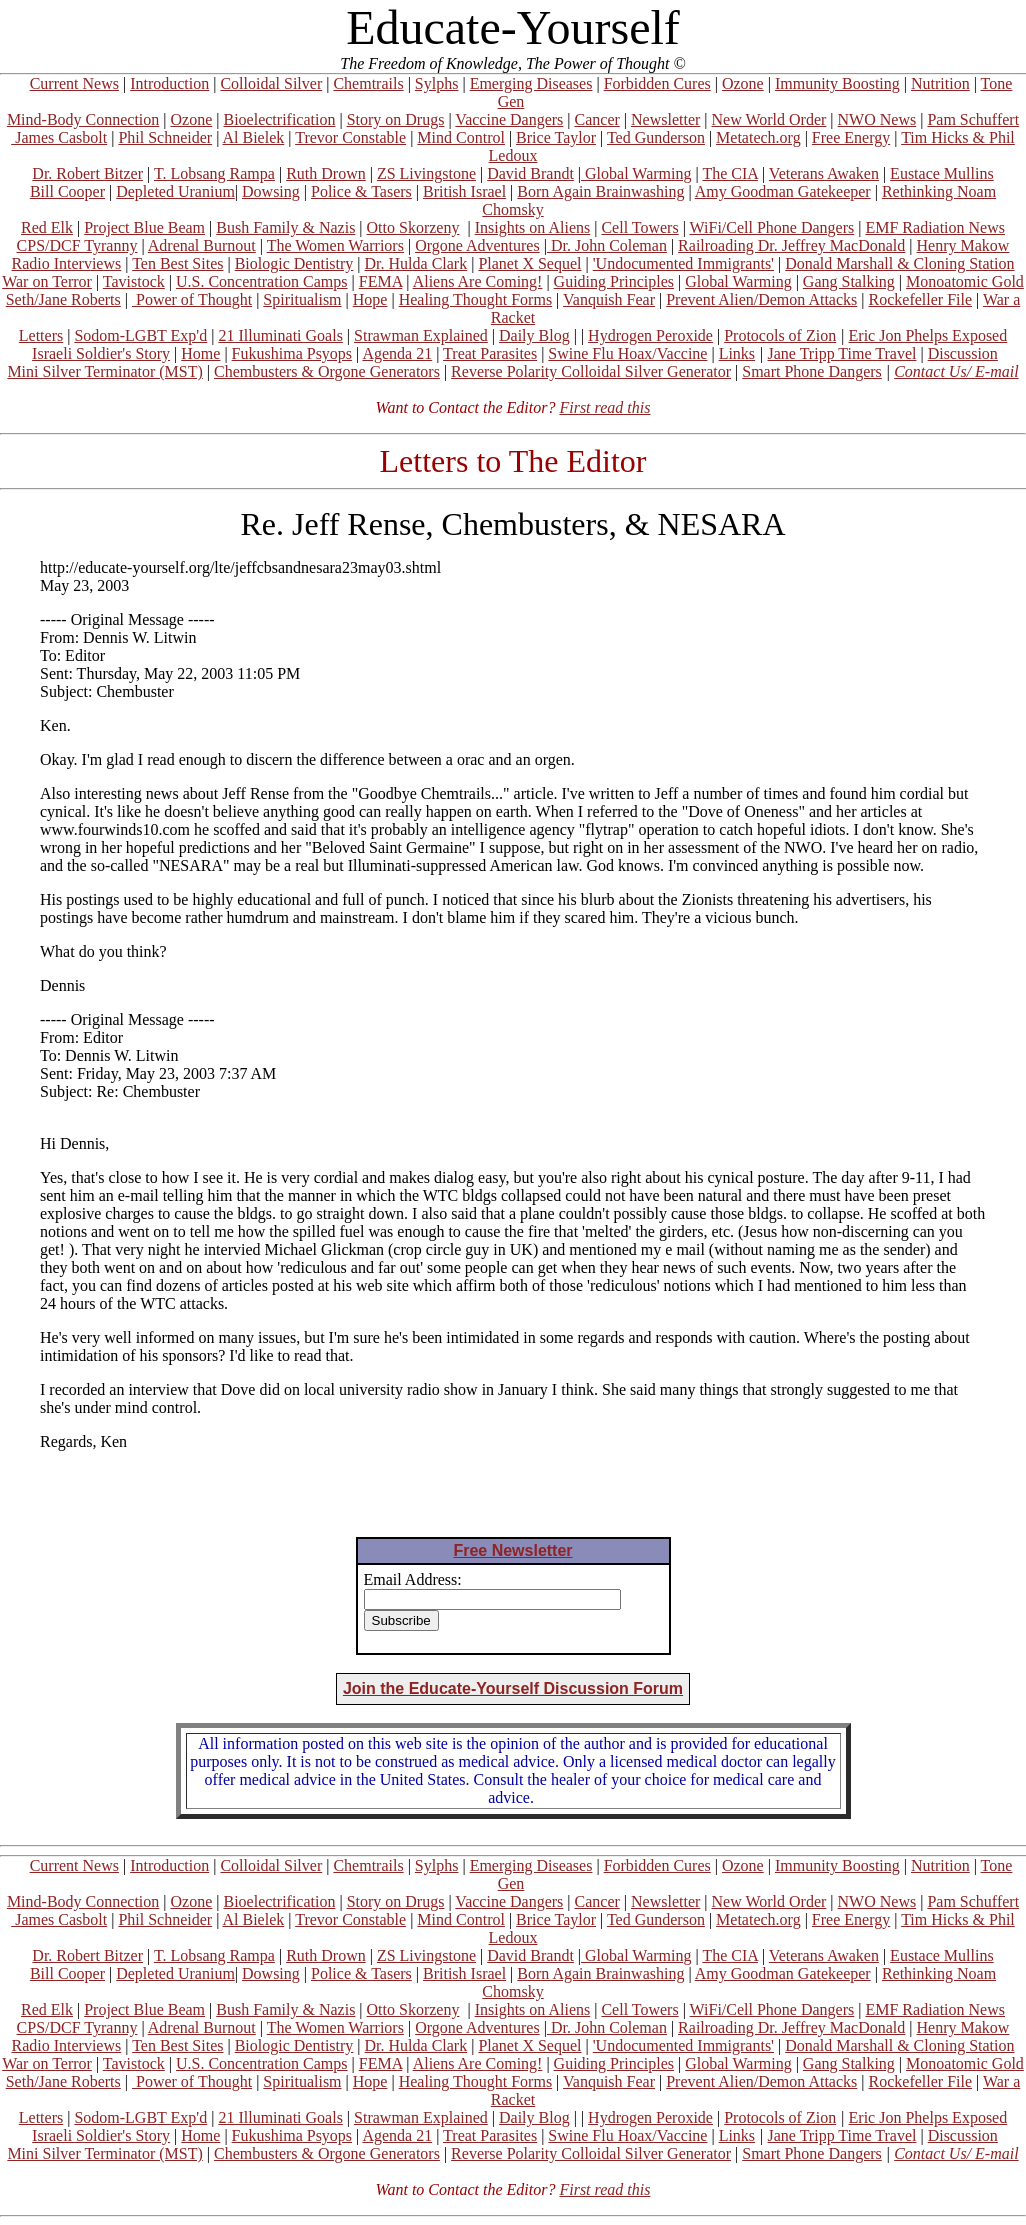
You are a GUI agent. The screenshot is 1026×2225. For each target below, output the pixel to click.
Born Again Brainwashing (600, 191)
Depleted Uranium (175, 191)
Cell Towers (639, 227)
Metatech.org (758, 137)
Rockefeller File (921, 299)
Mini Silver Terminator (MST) (104, 371)
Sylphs (437, 83)
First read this (604, 407)
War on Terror (47, 281)
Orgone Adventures (477, 245)
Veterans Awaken (824, 173)
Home (200, 353)
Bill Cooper (67, 191)
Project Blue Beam (144, 227)
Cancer (597, 119)
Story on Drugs (396, 119)
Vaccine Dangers (509, 119)
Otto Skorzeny (413, 227)
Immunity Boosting (837, 83)
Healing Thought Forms (475, 299)
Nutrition (940, 83)
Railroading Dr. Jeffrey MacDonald (791, 245)
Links (737, 353)
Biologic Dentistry (294, 263)
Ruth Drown (326, 173)
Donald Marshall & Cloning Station (899, 263)
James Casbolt (59, 137)
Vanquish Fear (609, 299)
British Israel (464, 191)
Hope (370, 299)
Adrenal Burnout (202, 245)
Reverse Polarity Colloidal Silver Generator (591, 371)
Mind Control (461, 137)
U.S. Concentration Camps (262, 281)
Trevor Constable (350, 137)
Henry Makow (963, 245)
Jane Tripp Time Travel (842, 353)
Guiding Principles (614, 281)
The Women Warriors (335, 245)
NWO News (877, 119)
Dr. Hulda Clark (416, 263)
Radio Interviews (66, 263)
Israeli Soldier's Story (101, 353)
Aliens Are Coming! (478, 281)
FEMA (381, 281)
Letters (41, 335)
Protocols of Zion (780, 335)
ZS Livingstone (426, 173)
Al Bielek (253, 137)
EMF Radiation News (935, 227)
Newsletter (665, 119)
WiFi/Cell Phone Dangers (772, 227)
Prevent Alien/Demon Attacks (761, 299)
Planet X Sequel (529, 263)
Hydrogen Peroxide (650, 335)
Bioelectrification (279, 119)
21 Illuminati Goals (280, 335)
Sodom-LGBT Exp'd (140, 335)
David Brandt (530, 173)
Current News (74, 83)
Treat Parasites (490, 353)
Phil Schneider (165, 137)
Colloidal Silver (271, 83)
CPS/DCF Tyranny (77, 245)
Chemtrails (368, 83)
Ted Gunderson (656, 137)
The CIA (730, 173)
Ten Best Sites (177, 263)
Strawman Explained (421, 335)
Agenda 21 (397, 353)
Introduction (169, 83)
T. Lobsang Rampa (214, 173)
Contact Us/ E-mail (956, 371)
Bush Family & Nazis (285, 227)
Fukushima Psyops (292, 353)
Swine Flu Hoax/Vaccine (627, 353)
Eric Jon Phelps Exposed (928, 335)
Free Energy (851, 137)
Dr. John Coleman (607, 245)
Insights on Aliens (533, 227)
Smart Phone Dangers (812, 371)
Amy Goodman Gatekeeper (783, 191)
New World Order (769, 119)
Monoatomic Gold (965, 281)
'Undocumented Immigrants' (683, 263)
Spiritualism (302, 299)
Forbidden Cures (657, 83)
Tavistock (134, 281)
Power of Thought (192, 299)
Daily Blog (534, 335)
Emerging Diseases (531, 83)
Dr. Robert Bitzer (87, 173)
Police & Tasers (361, 191)
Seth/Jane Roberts (63, 299)
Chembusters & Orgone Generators (327, 371)
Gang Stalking (849, 281)
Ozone (743, 83)
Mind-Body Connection (83, 119)
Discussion (963, 353)
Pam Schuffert (973, 119)
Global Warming (636, 173)
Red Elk (47, 227)
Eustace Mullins (942, 173)
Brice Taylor (556, 137)
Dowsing (271, 191)
